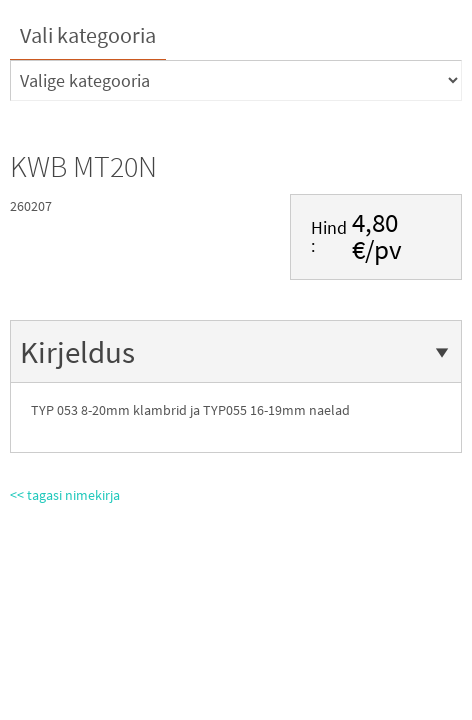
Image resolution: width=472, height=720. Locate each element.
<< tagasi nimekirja (65, 495)
